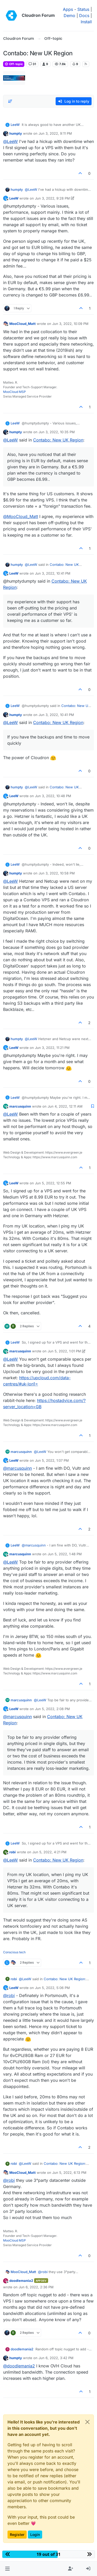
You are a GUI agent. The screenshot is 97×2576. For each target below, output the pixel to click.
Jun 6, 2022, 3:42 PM (56, 2358)
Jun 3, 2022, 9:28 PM (52, 198)
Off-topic (13, 64)
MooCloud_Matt (22, 324)
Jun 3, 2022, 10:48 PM (53, 796)
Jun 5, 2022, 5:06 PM (52, 1988)
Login (35, 2534)
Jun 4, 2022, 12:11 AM (65, 1106)
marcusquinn (20, 1106)
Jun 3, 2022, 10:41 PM (52, 573)
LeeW (15, 125)
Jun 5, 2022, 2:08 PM (52, 1709)
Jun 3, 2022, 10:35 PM (57, 432)
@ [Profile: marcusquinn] (17, 1468)
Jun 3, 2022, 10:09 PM (70, 324)
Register (17, 2534)
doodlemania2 (21, 2280)
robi (12, 1852)
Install (86, 21)
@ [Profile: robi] (9, 1995)
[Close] (87, 2422)
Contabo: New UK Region (58, 440)
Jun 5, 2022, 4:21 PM (49, 1852)
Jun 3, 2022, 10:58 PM (57, 873)
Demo (69, 15)
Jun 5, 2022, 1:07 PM (52, 1460)
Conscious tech (14, 1952)
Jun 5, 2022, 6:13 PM (69, 2172)
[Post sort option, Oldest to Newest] (10, 101)
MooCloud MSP (14, 392)
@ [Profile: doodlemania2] (19, 2365)
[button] (7, 2569)
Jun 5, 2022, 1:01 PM (64, 1351)
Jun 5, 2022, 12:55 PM (53, 1183)
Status (83, 9)
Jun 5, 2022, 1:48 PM (65, 1554)
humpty (15, 133)
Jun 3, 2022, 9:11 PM (55, 133)
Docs (84, 15)
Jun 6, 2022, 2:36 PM (36, 2287)
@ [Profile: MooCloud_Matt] (20, 516)
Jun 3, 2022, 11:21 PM (52, 1048)
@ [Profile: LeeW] (10, 141)
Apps (68, 9)
